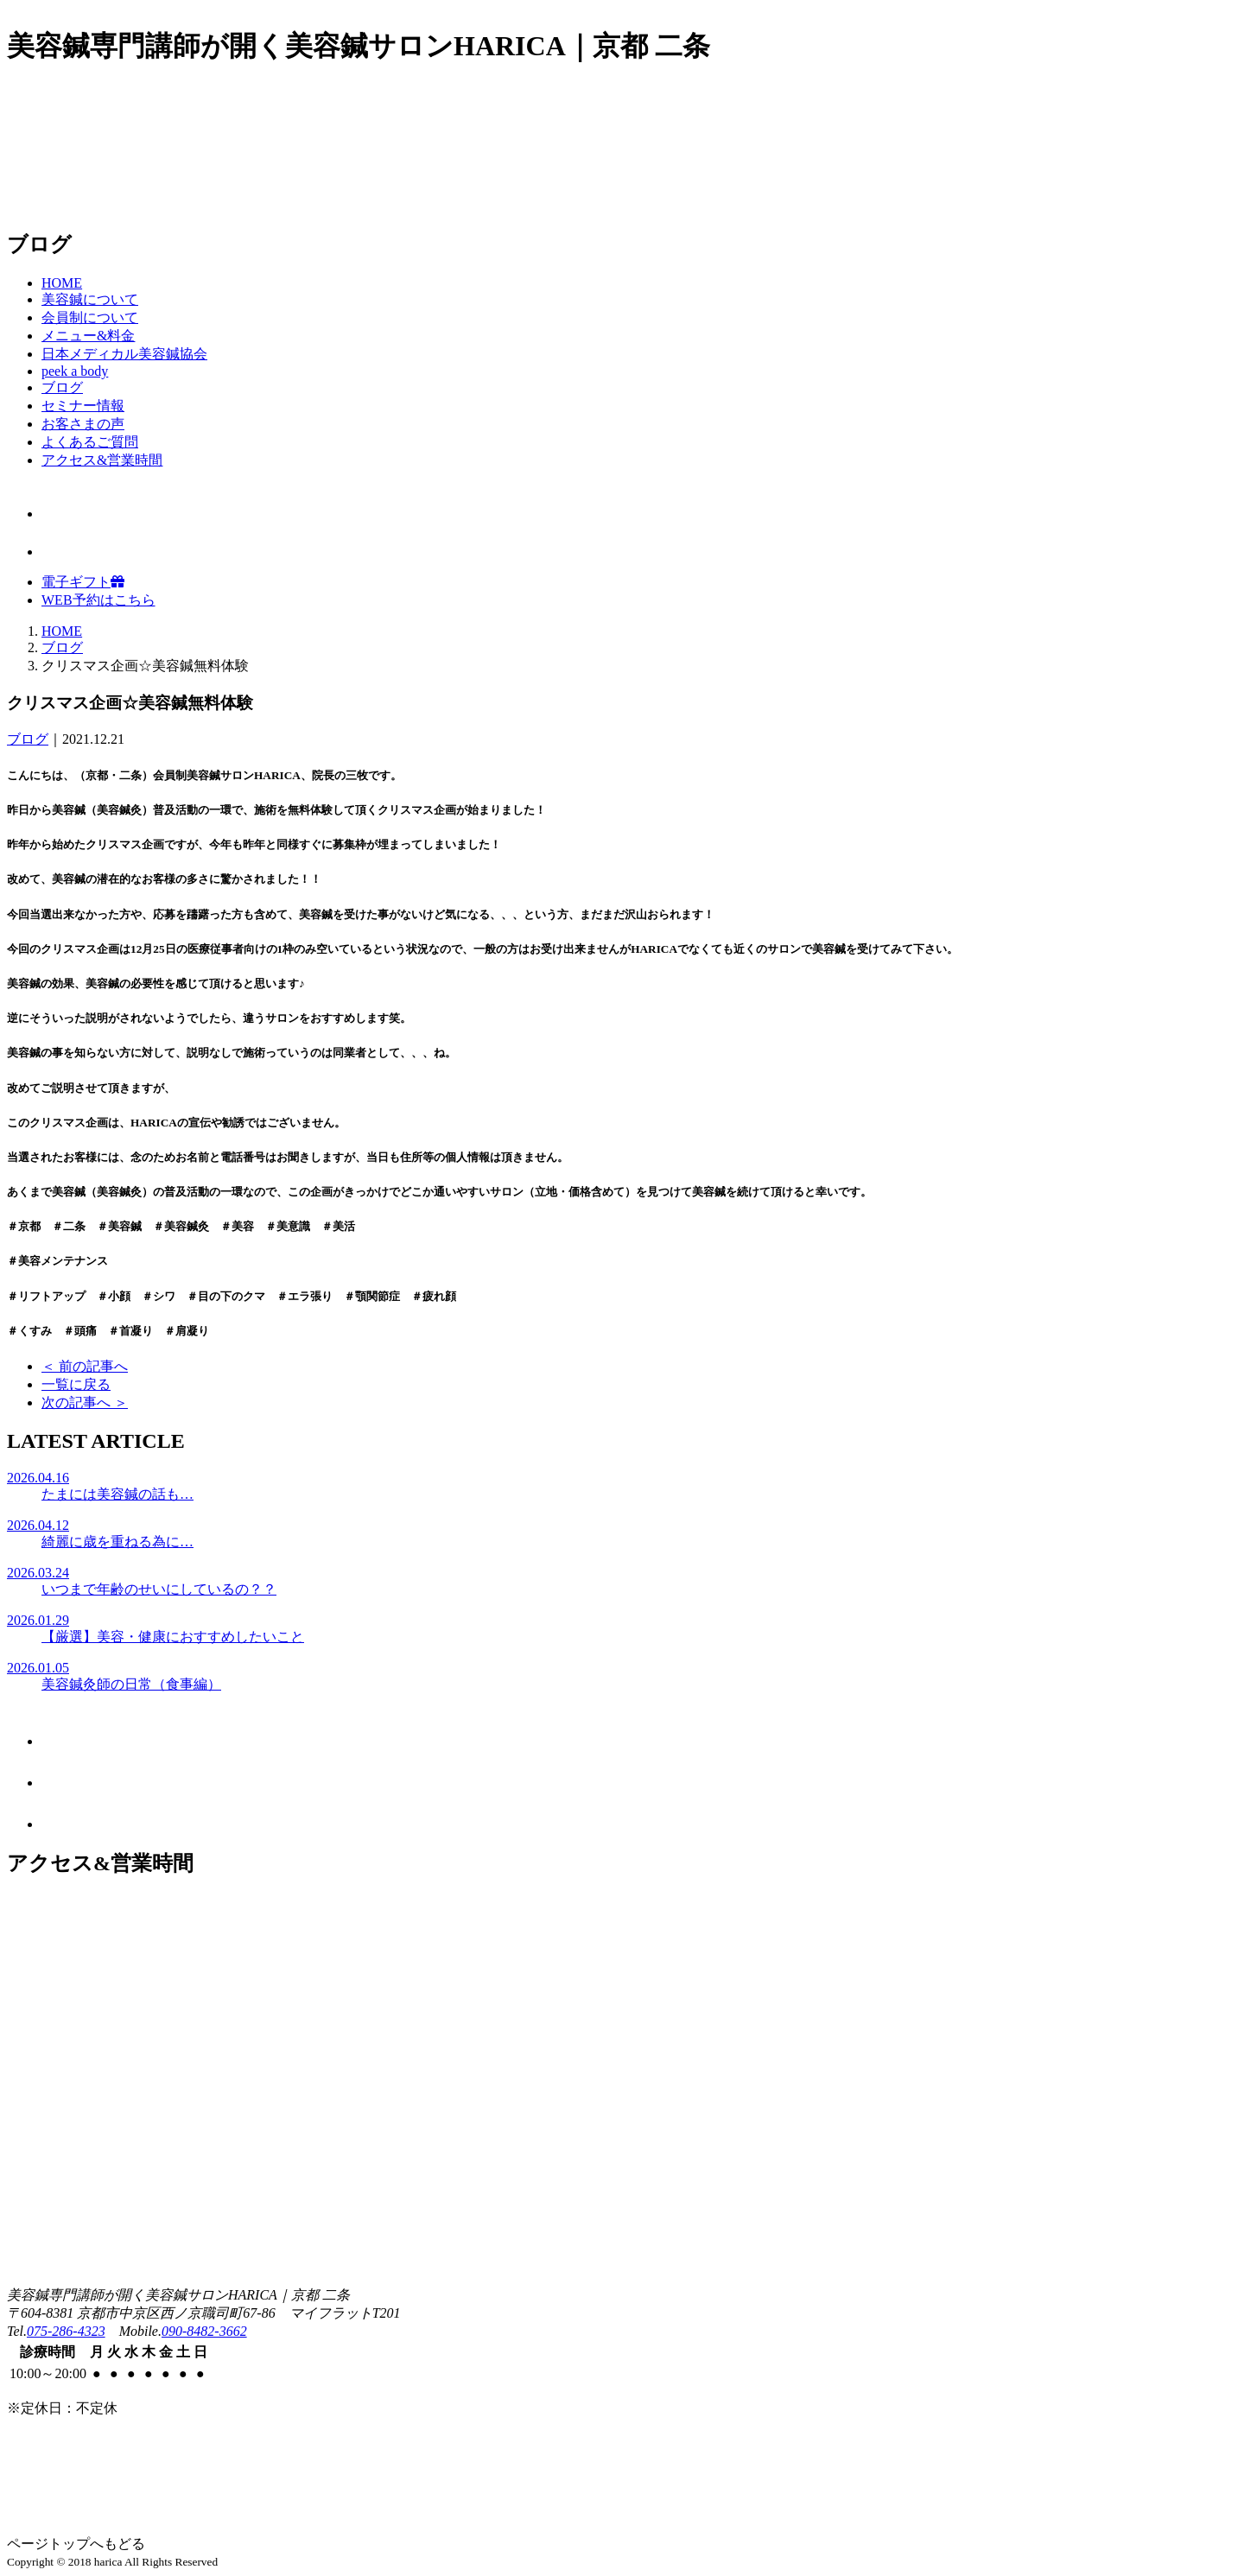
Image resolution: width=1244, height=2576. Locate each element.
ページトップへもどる (76, 2543)
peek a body (74, 371)
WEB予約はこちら (98, 600)
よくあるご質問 (89, 442)
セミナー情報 (82, 405)
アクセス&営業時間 (101, 460)
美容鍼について (89, 299)
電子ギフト (82, 581)
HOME (61, 283)
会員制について (89, 317)
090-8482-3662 (204, 2331)
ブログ (62, 387)
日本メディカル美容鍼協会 (124, 353)
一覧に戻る (76, 1384)
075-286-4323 (66, 2331)
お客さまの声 (82, 423)
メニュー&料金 (88, 335)
